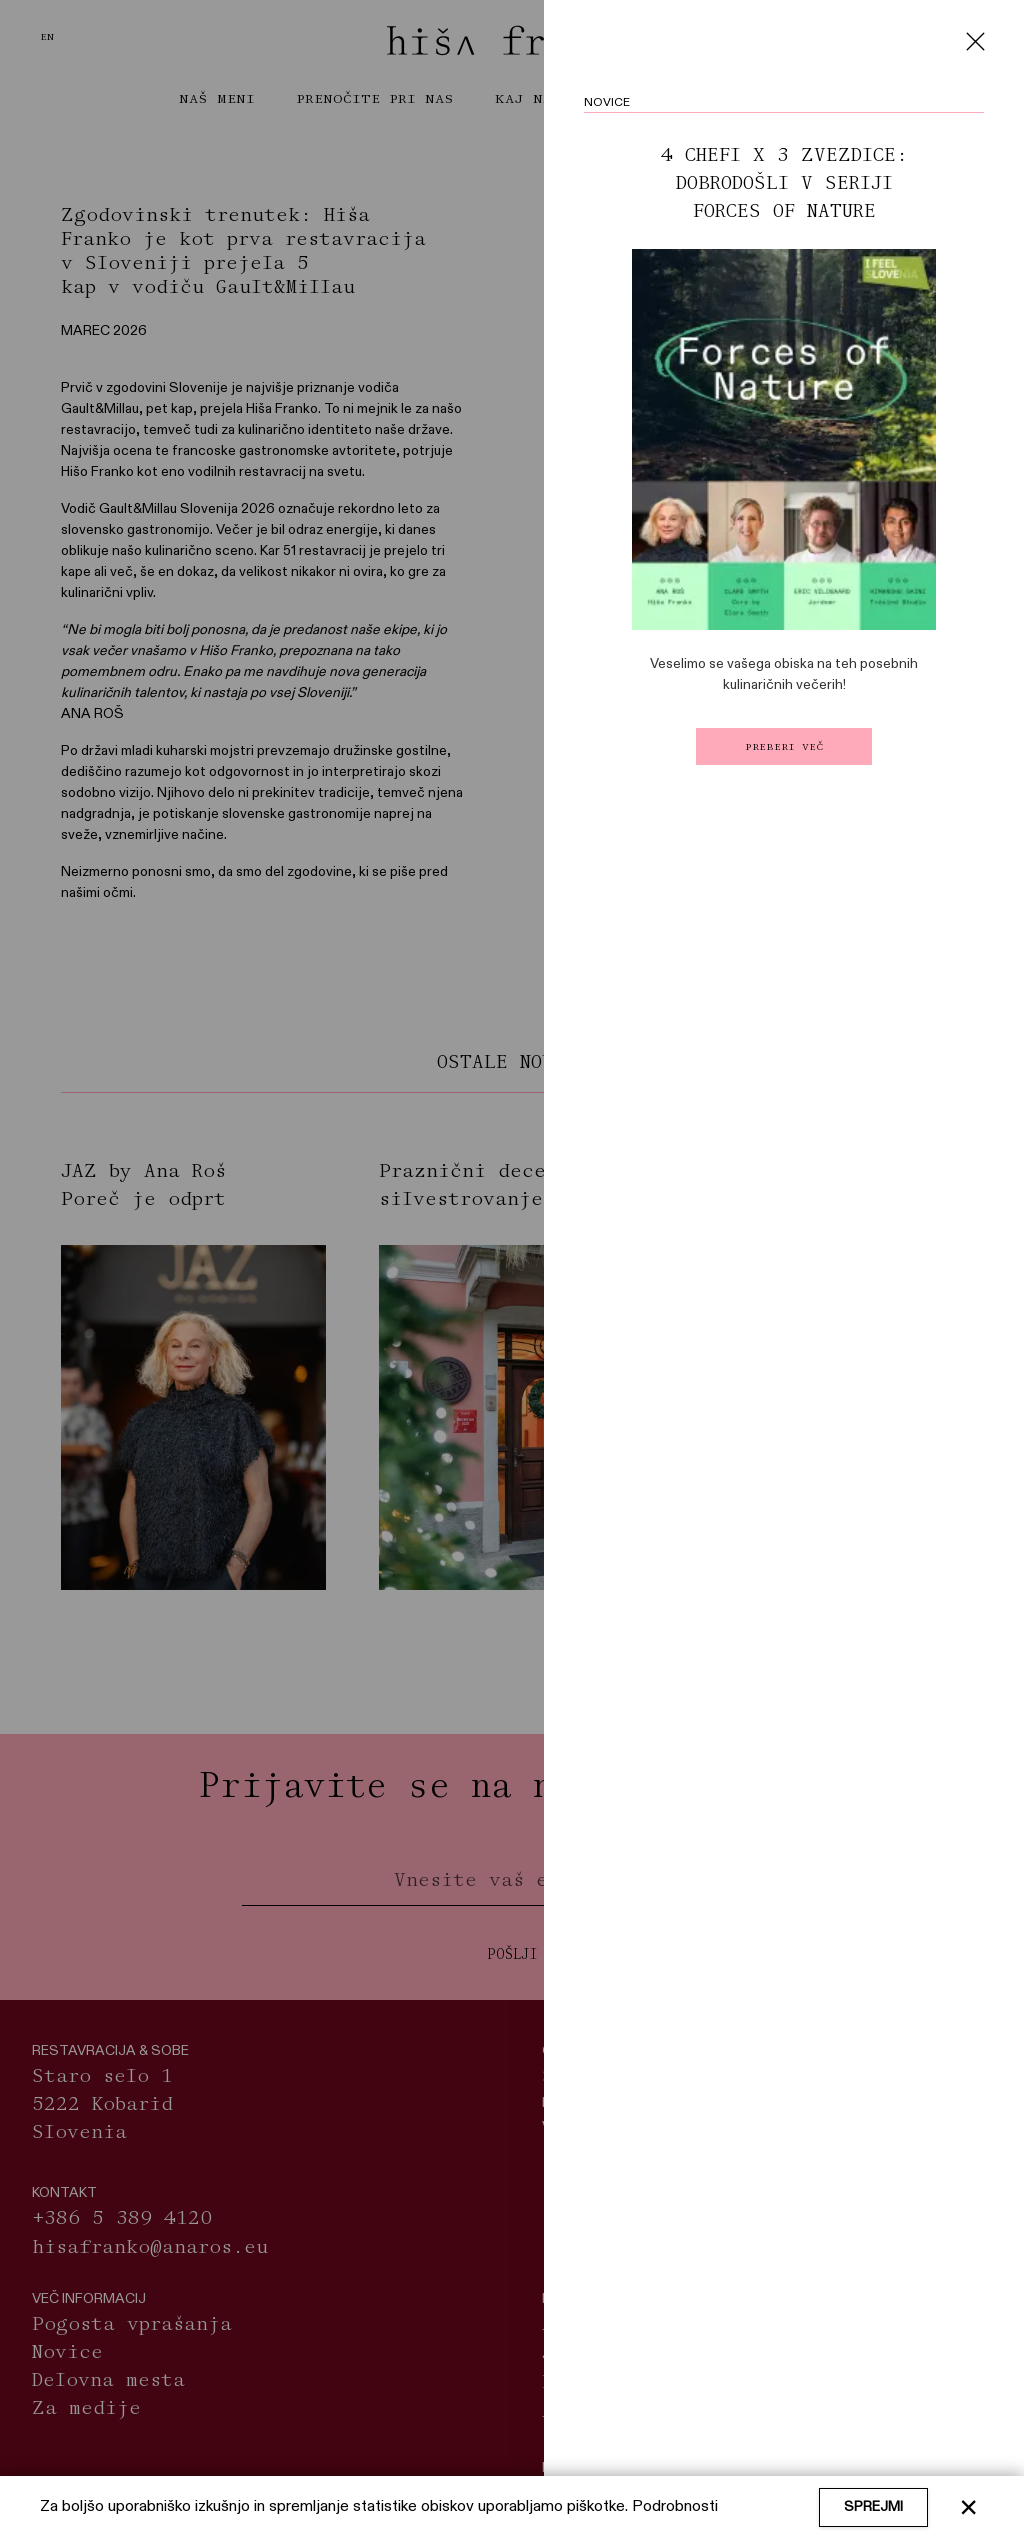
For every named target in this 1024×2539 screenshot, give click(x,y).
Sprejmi (873, 2507)
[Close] (975, 41)
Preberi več (784, 746)
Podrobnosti (675, 2507)
